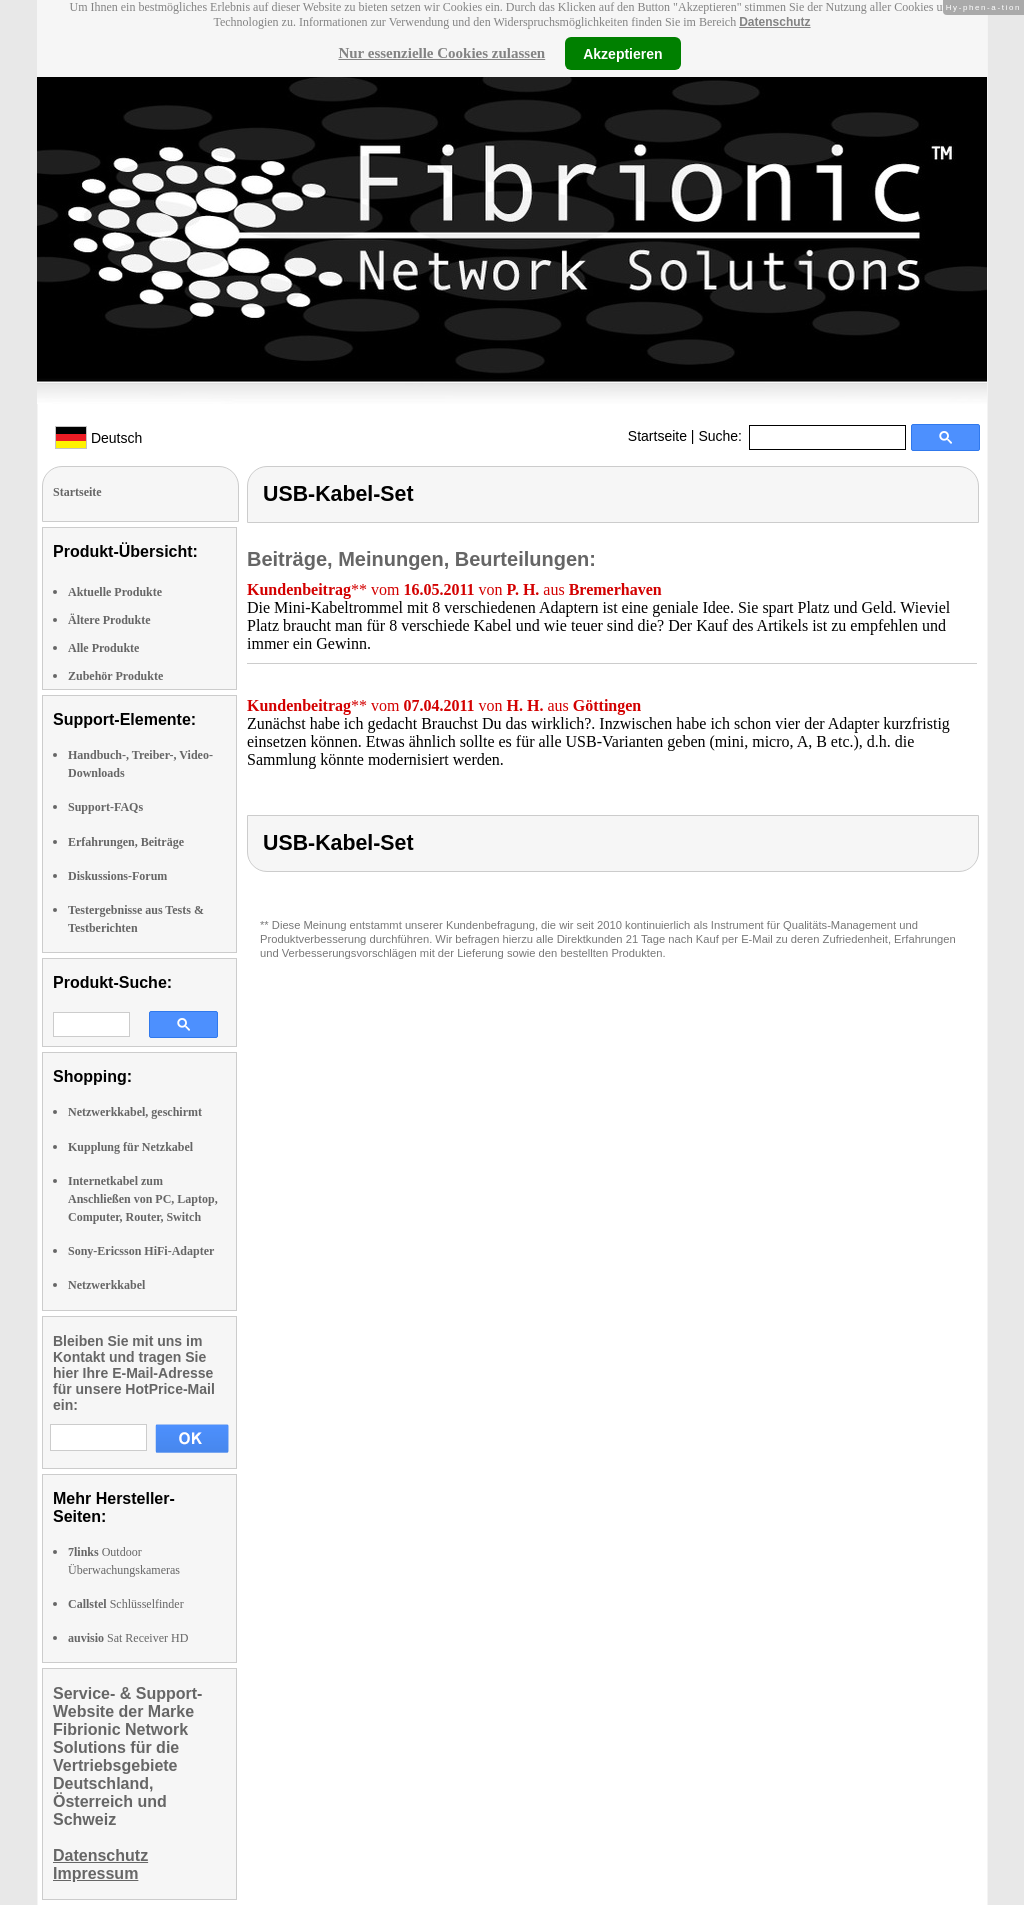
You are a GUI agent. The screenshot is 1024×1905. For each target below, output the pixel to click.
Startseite (657, 436)
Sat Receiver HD (128, 1638)
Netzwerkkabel (106, 1285)
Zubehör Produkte (115, 676)
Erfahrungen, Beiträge (126, 842)
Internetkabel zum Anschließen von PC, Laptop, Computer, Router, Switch (143, 1199)
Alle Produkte (103, 648)
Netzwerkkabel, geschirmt (135, 1112)
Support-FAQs (105, 807)
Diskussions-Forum (117, 876)
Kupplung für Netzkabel (130, 1147)
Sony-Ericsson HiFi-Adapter (141, 1251)
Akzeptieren (622, 53)
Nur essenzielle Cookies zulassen (441, 53)
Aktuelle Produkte (115, 592)
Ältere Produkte (109, 620)
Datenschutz (774, 22)
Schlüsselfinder (126, 1604)
